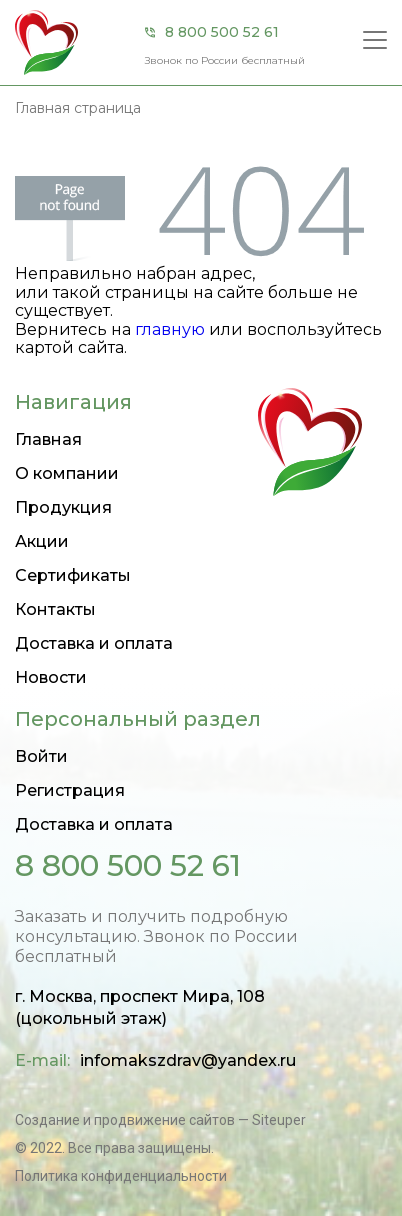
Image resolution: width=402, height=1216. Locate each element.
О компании (67, 473)
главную (170, 329)
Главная (48, 439)
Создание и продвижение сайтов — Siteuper (160, 1120)
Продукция (63, 507)
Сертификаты (73, 575)
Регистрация (70, 790)
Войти (41, 756)
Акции (42, 541)
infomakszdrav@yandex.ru (188, 1060)
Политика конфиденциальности (121, 1176)
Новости (51, 677)
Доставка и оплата (94, 643)
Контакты (55, 609)
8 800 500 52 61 (222, 32)
